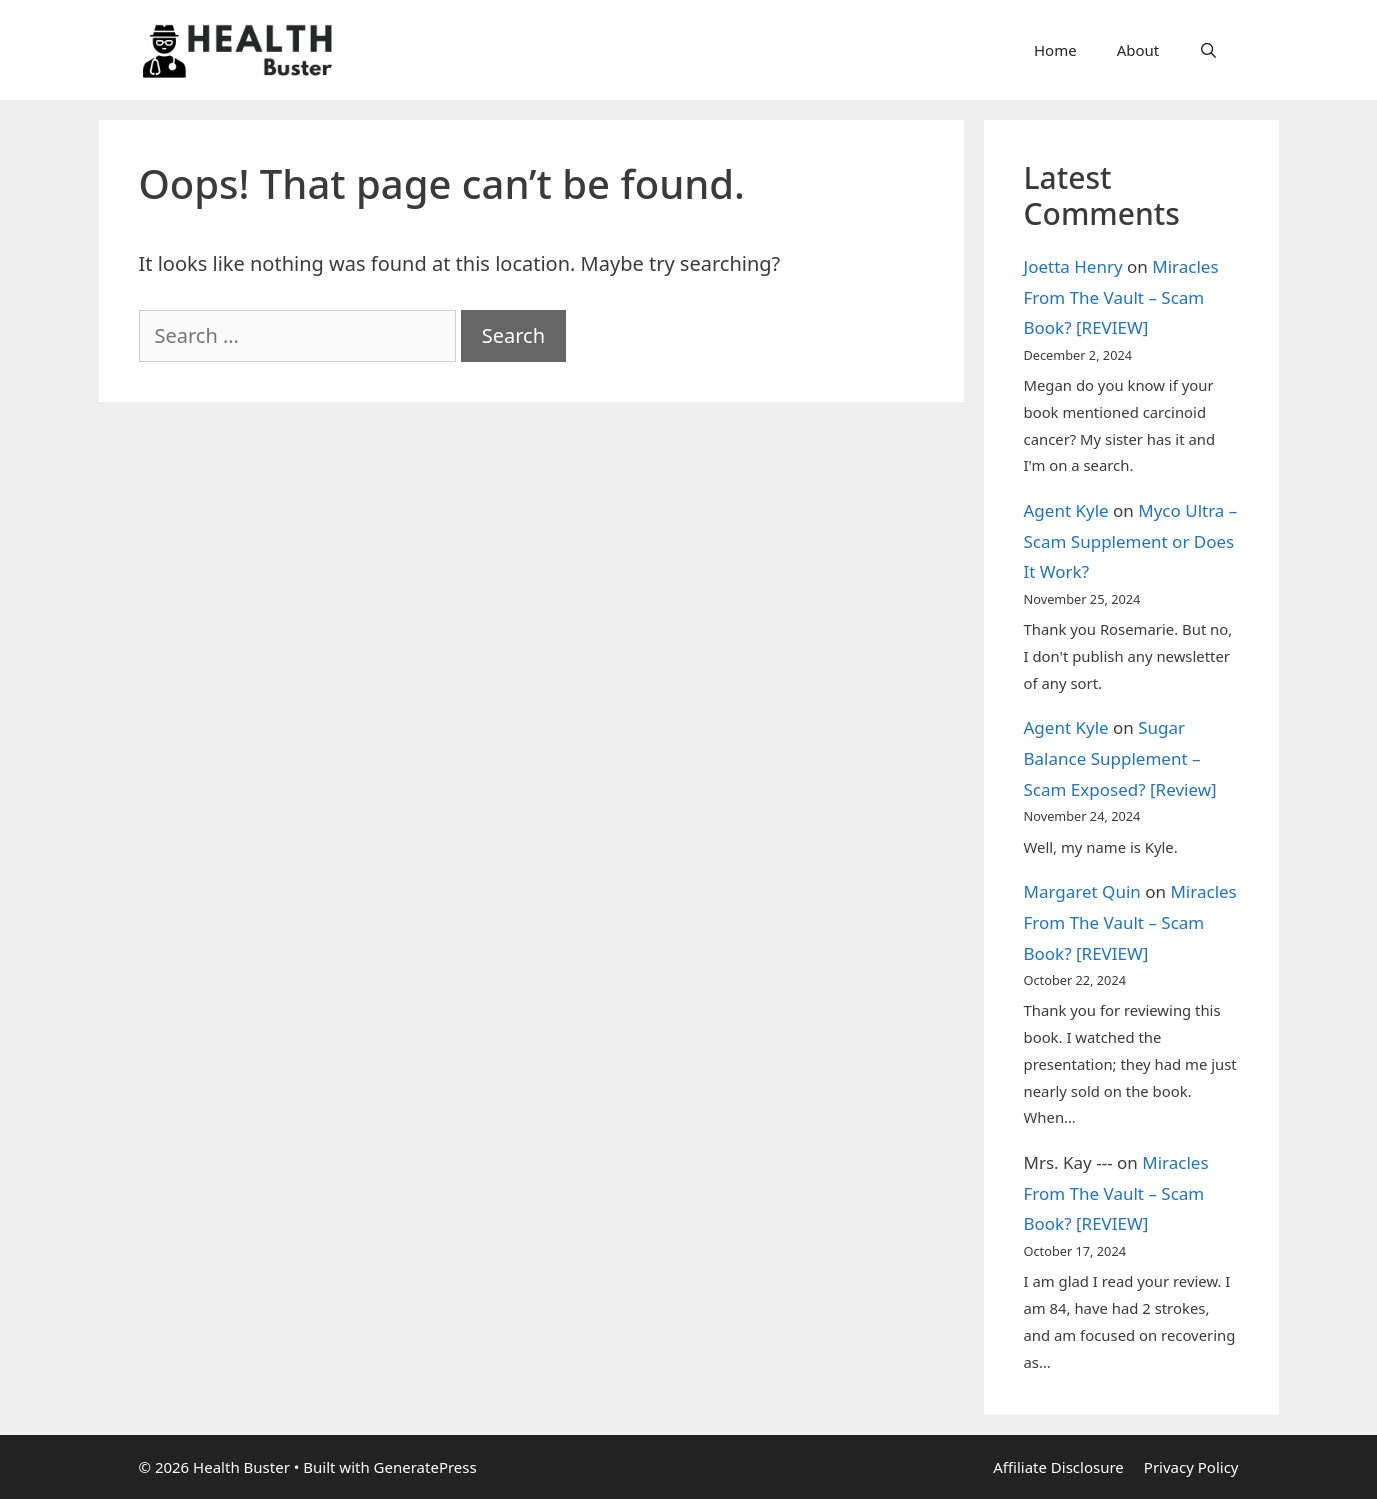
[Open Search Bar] (1208, 50)
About (1138, 50)
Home (1055, 50)
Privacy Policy (1191, 1467)
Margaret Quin (1082, 891)
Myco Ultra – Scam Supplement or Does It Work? (1131, 541)
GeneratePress (425, 1467)
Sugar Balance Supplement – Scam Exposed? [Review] (1120, 758)
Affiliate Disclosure (1058, 1467)
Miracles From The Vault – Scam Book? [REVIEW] (1121, 297)
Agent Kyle (1066, 510)
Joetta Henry (1073, 266)
